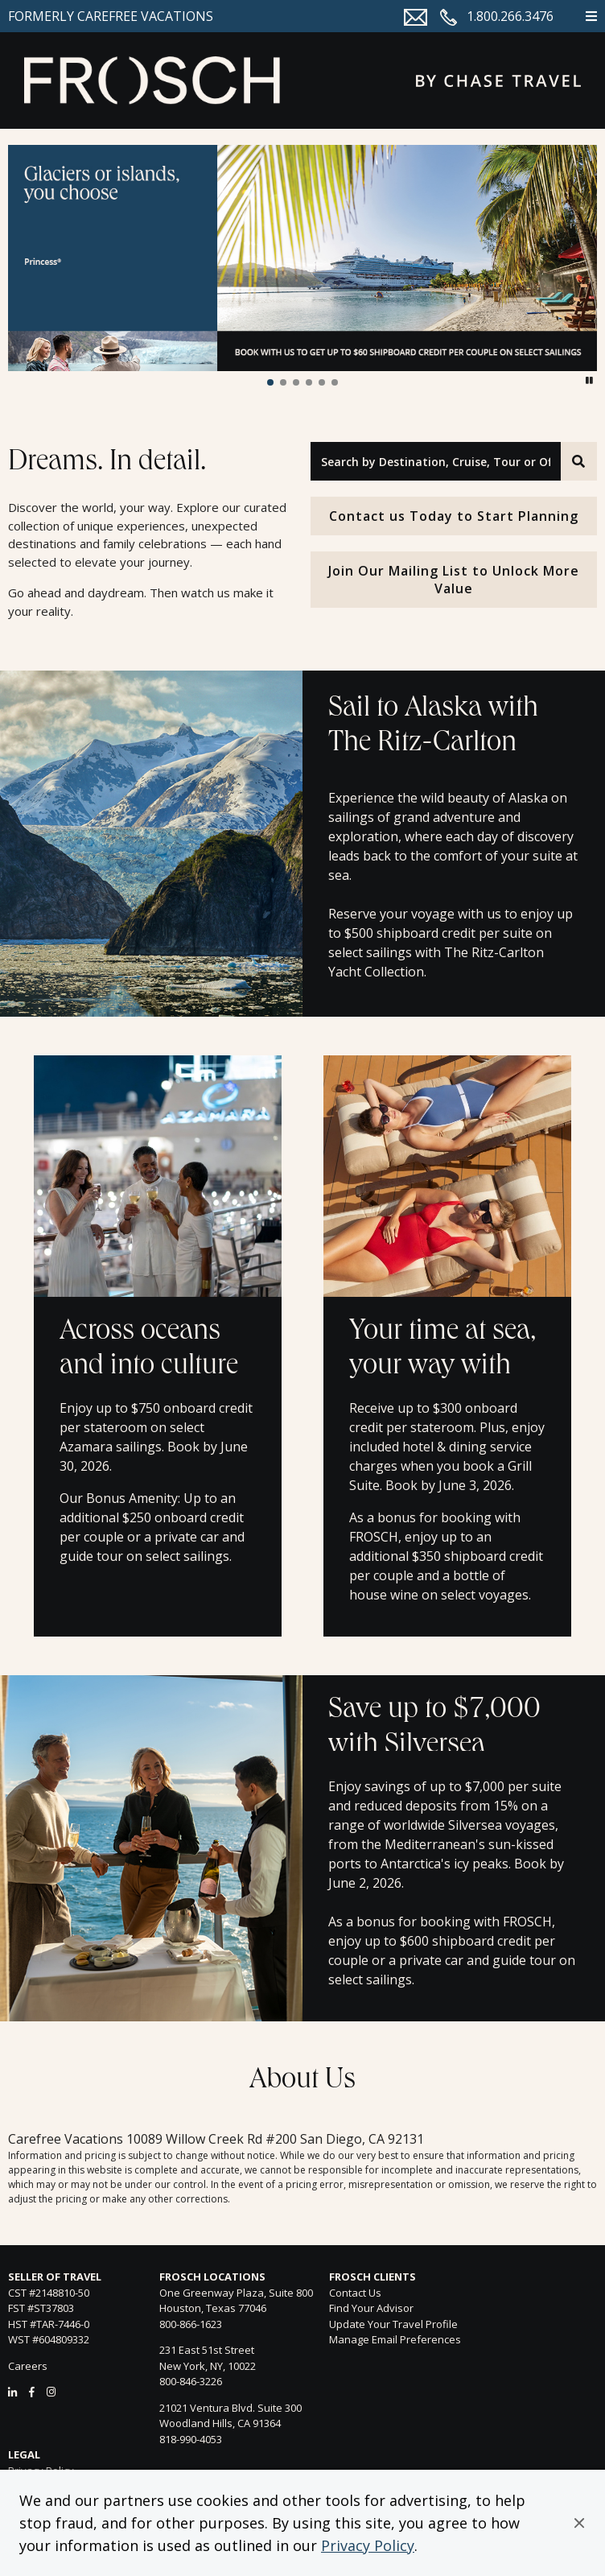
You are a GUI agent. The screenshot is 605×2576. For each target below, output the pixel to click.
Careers (27, 2366)
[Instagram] (51, 2391)
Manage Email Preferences (395, 2339)
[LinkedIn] (12, 2391)
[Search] (579, 461)
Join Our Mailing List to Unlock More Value (453, 579)
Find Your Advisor (371, 2308)
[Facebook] (32, 2391)
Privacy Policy (367, 2545)
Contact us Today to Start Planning (453, 516)
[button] (579, 2522)
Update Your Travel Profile (393, 2324)
